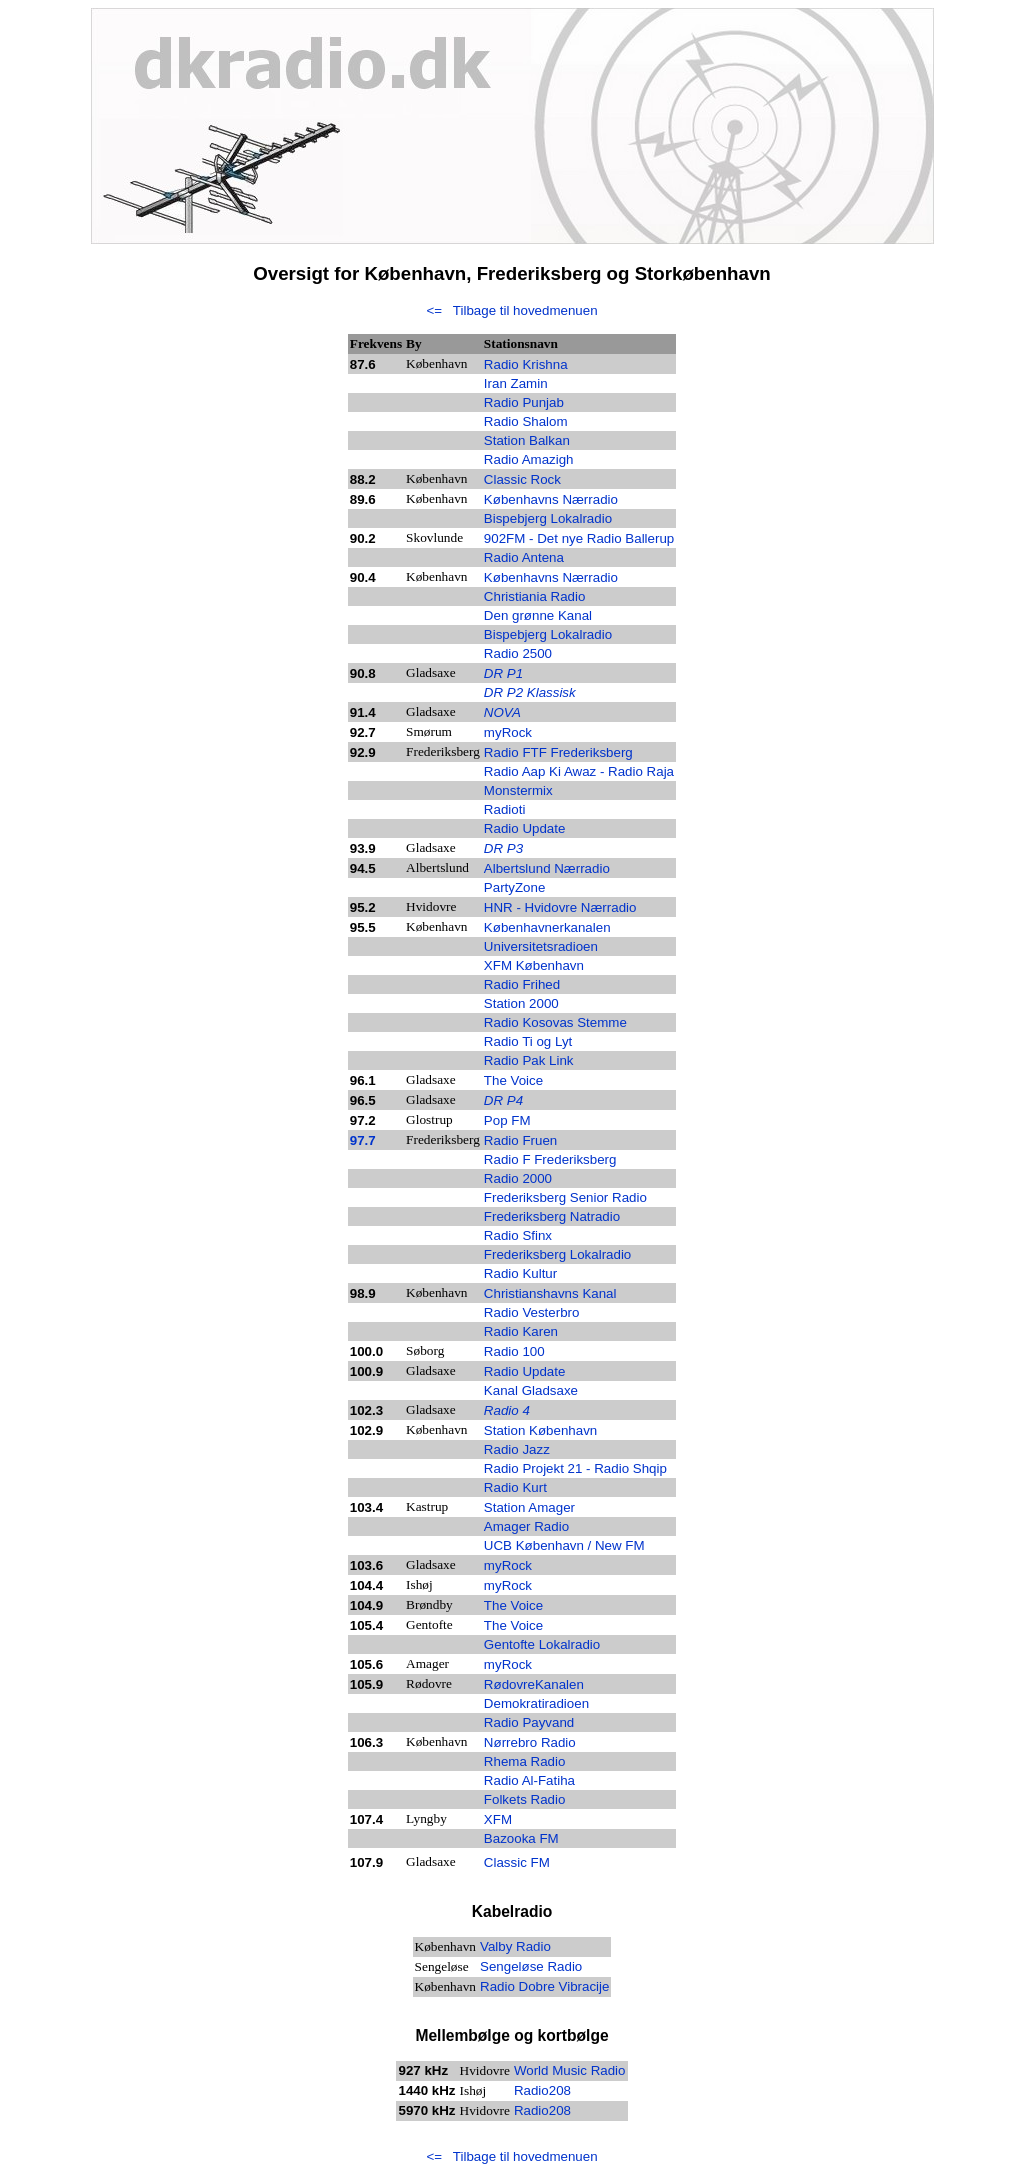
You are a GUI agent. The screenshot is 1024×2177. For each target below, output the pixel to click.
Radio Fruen (520, 1140)
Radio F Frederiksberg (550, 1159)
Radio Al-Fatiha (529, 1780)
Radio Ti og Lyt (528, 1041)
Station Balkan (527, 440)
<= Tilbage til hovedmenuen (511, 310)
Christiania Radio (535, 596)
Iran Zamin (516, 383)
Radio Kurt (515, 1487)
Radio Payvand (529, 1722)
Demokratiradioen (536, 1703)
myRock (508, 1664)
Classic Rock (522, 479)
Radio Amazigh (529, 459)
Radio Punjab (524, 402)
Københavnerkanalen (547, 927)
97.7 (363, 1140)
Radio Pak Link (529, 1060)
